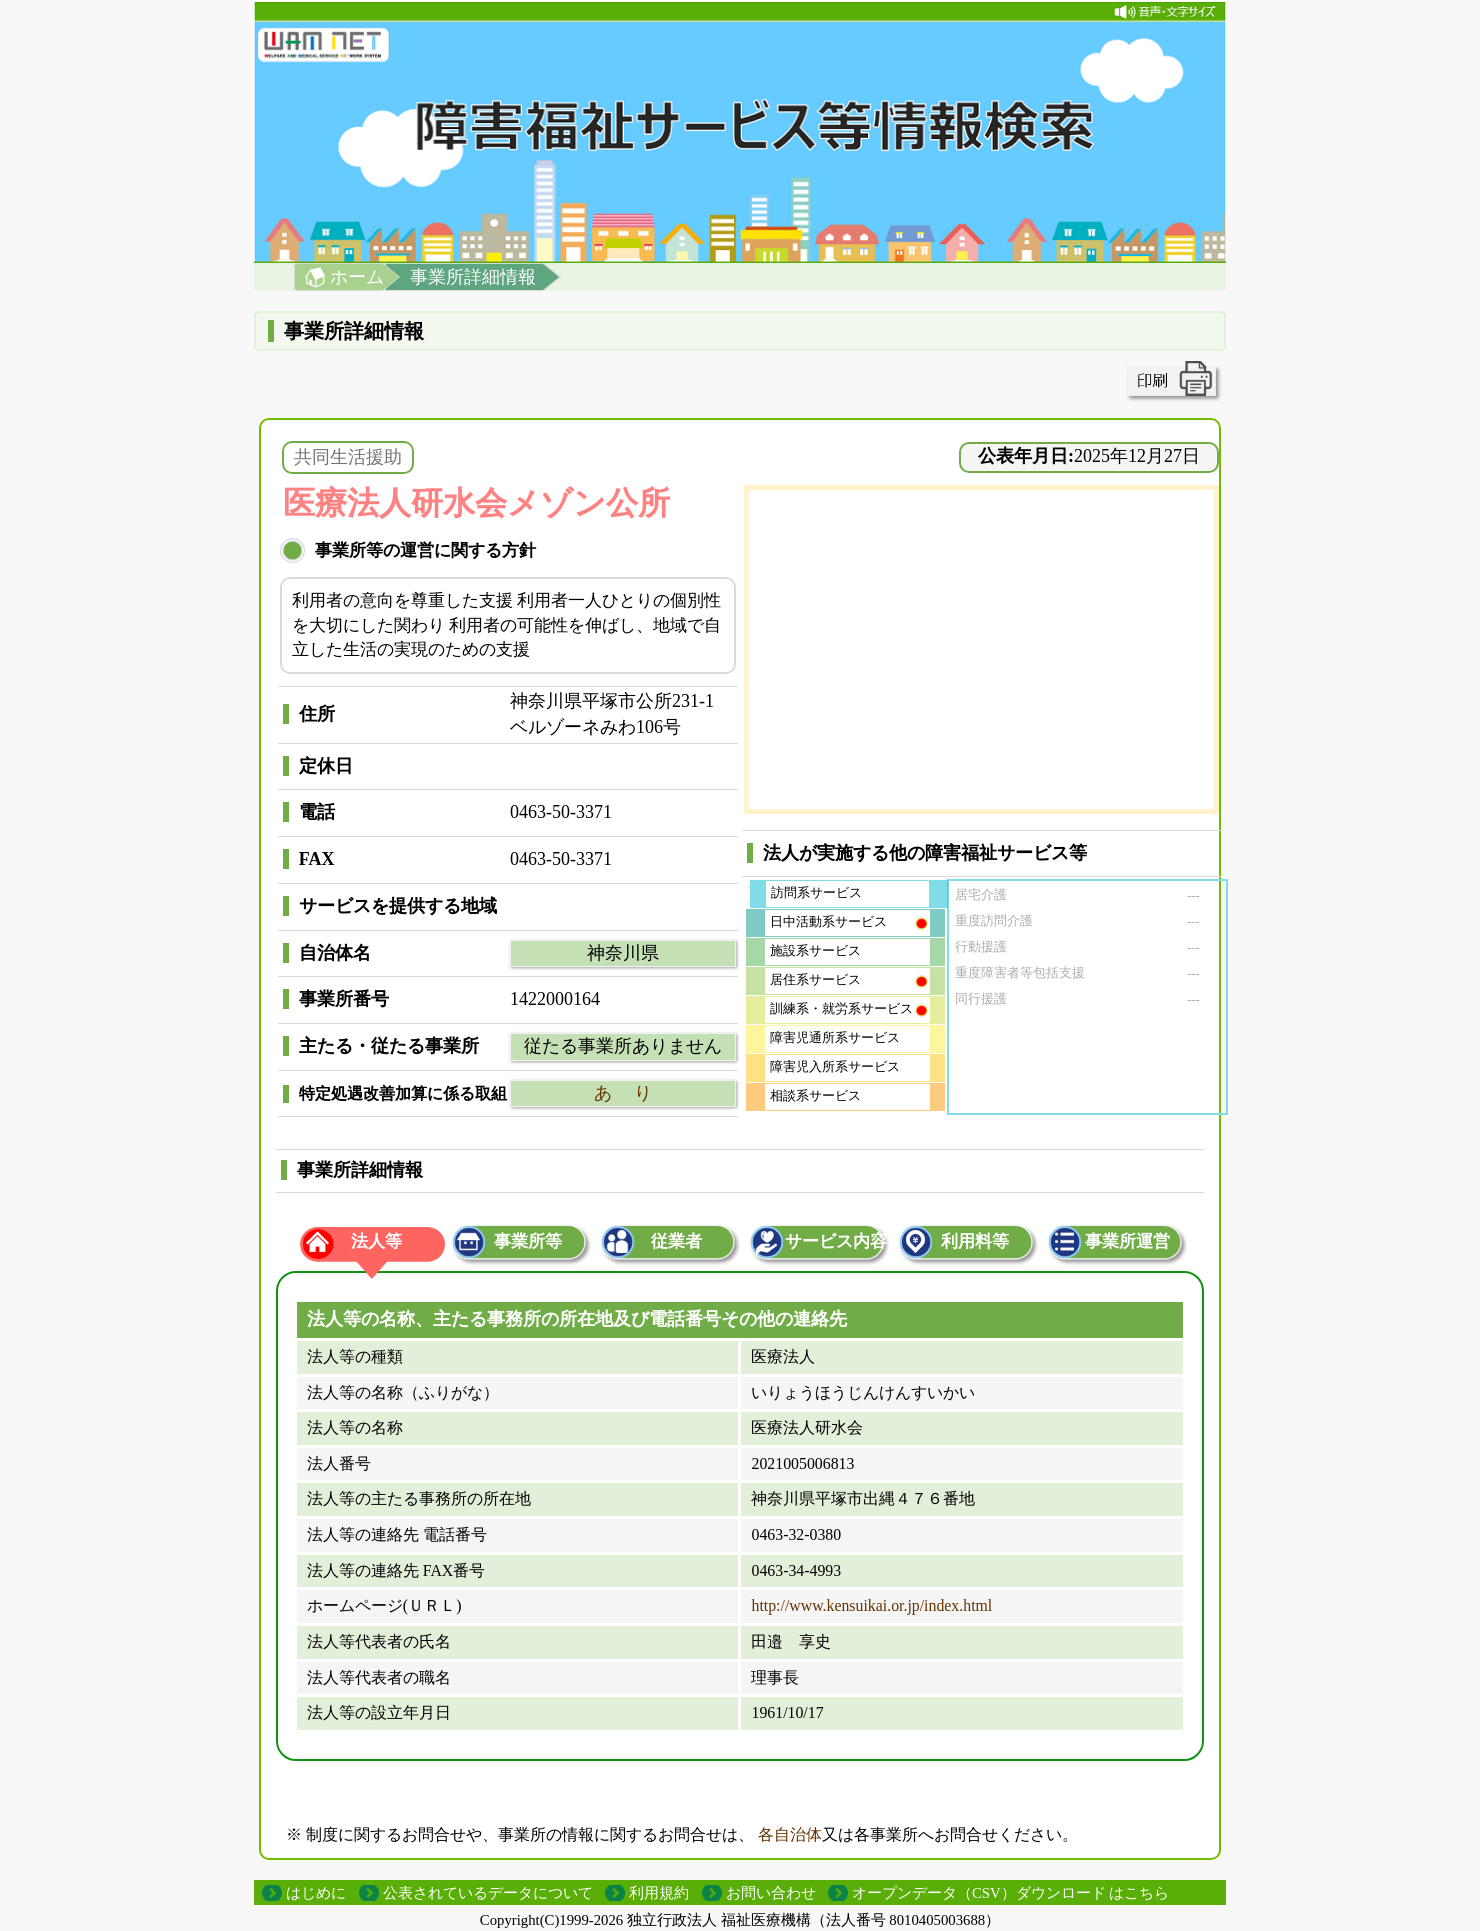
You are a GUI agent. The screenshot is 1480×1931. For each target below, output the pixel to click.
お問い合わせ (771, 1893)
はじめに (316, 1893)
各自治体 (790, 1834)
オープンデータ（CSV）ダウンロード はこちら (1010, 1893)
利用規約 (659, 1893)
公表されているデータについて (488, 1893)
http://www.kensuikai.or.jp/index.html (871, 1605)
